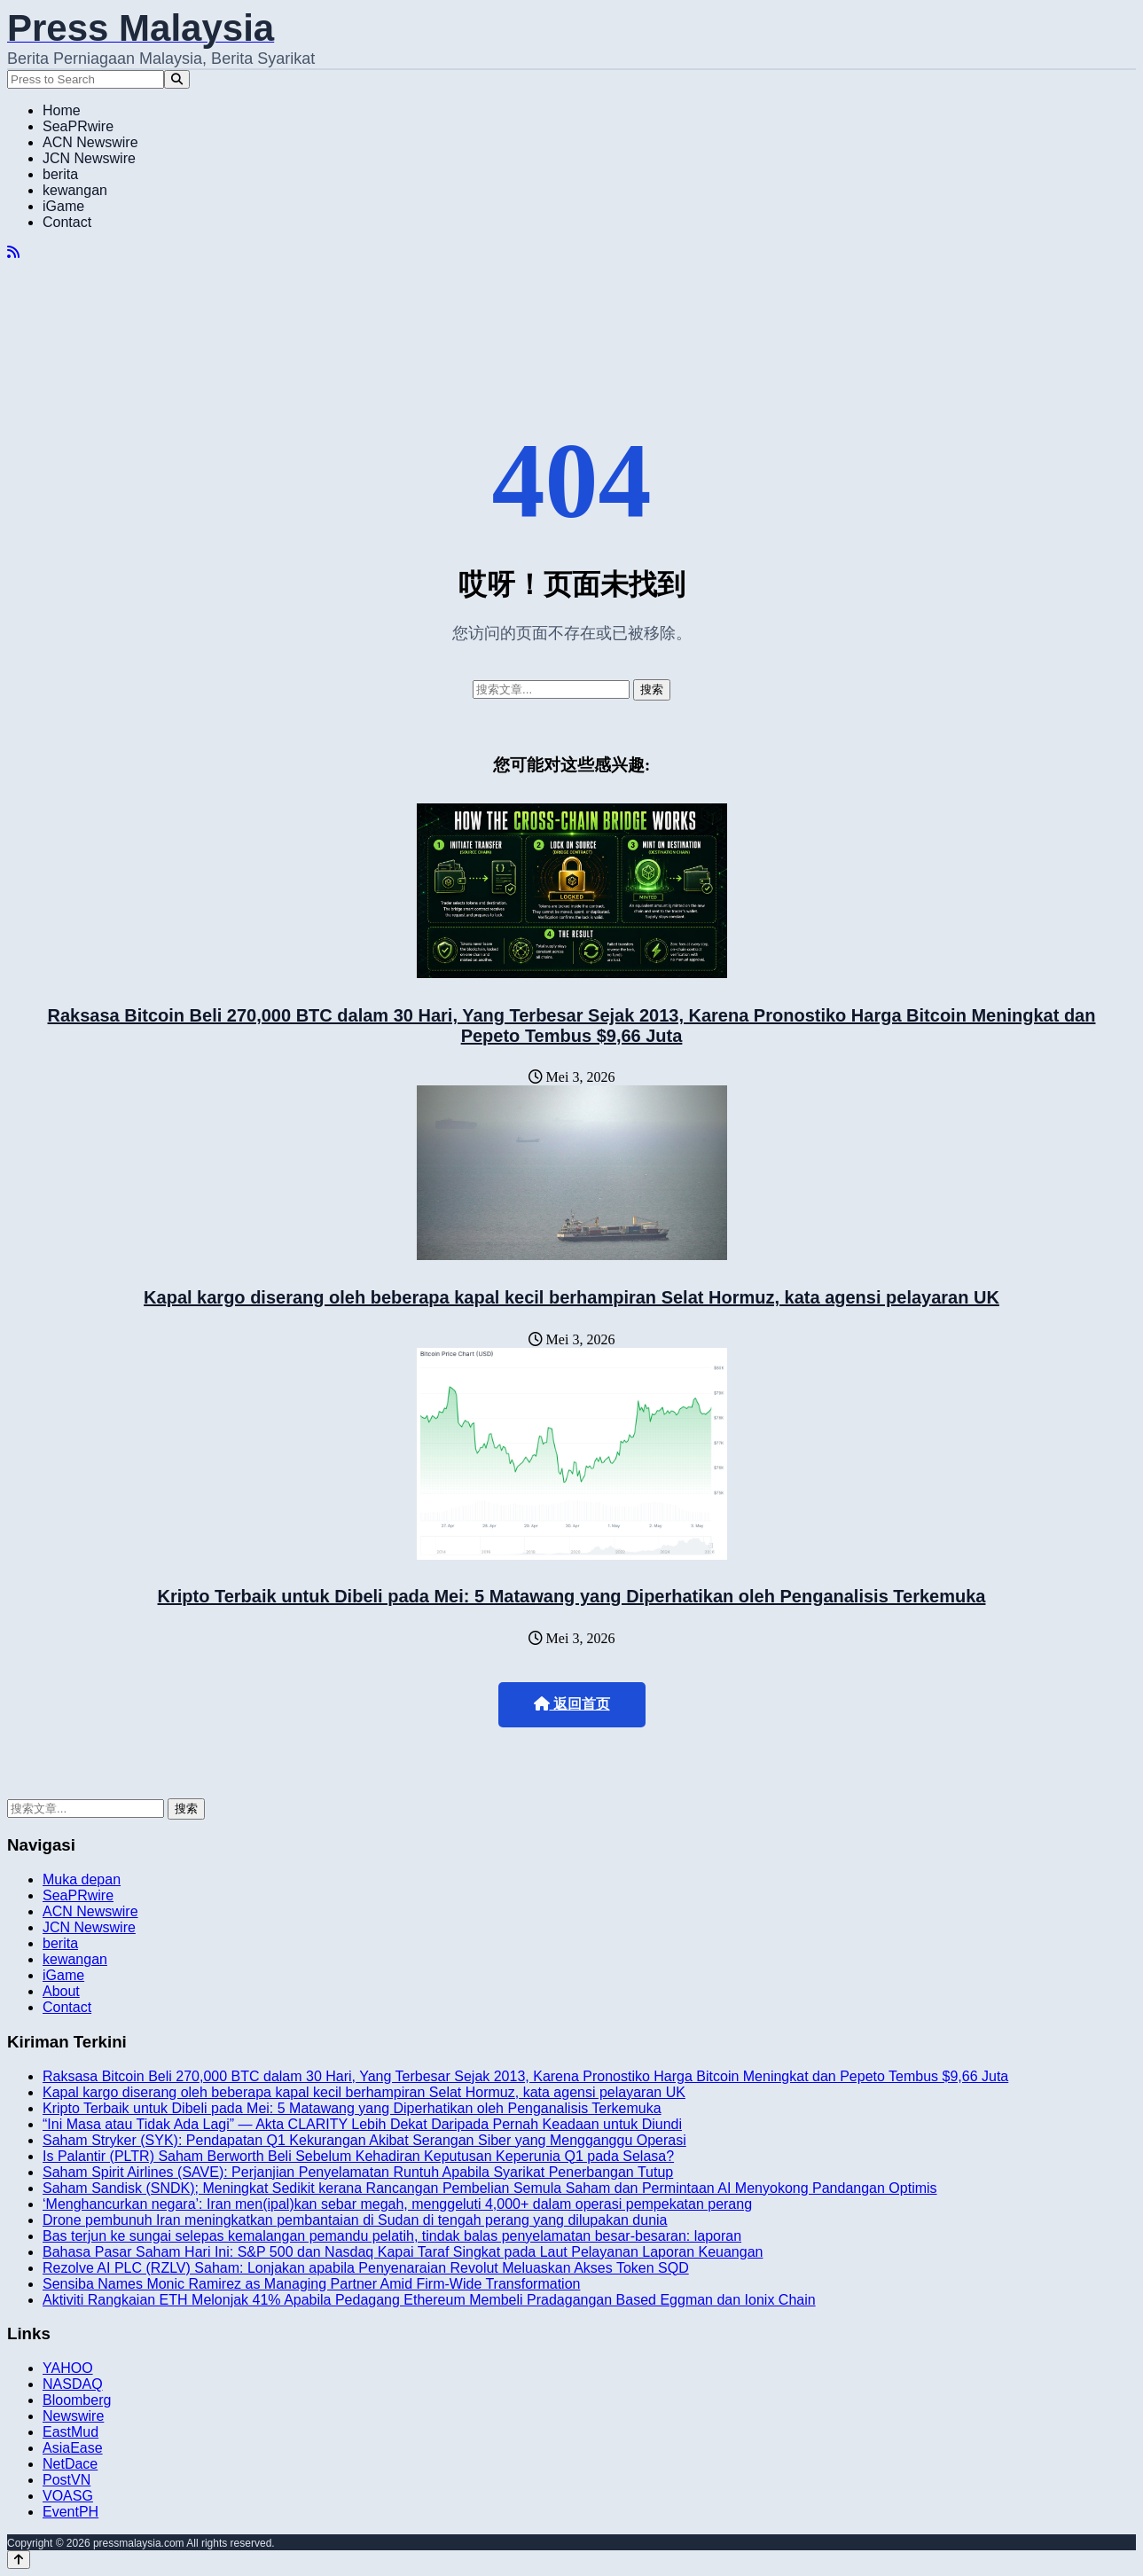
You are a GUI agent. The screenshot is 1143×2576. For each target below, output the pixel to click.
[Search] (177, 79)
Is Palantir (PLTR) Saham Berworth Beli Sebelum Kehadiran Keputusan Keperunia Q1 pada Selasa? (358, 2156)
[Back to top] (18, 2559)
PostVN (66, 2479)
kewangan (75, 190)
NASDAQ (73, 2384)
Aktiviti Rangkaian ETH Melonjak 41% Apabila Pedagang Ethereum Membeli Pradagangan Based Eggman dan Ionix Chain (429, 2299)
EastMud (70, 2431)
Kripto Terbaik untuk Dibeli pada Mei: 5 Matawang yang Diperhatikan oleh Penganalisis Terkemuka (572, 1596)
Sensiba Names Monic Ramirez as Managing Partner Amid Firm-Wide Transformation (311, 2283)
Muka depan (82, 1879)
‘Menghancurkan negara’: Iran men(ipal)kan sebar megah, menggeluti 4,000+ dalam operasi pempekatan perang (397, 2204)
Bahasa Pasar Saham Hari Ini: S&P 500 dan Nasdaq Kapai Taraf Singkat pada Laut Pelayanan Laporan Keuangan (403, 2251)
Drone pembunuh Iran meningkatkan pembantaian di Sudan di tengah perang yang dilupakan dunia (355, 2220)
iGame (63, 206)
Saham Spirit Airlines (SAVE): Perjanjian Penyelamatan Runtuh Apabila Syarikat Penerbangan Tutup (358, 2172)
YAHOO (68, 2368)
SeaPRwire (78, 126)
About (61, 1991)
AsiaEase (73, 2447)
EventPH (70, 2511)
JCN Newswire (89, 158)
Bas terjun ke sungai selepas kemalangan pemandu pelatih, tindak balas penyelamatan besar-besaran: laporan (392, 2235)
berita (60, 174)
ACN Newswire (90, 142)
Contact (67, 222)
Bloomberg (77, 2400)
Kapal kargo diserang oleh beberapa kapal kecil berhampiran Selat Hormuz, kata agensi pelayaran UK (571, 1297)
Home (62, 110)
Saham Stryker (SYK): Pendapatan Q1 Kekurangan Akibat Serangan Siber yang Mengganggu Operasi (364, 2140)
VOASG (68, 2495)
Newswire (73, 2415)
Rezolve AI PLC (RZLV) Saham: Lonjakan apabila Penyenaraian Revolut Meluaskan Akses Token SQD (366, 2267)
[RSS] (13, 252)
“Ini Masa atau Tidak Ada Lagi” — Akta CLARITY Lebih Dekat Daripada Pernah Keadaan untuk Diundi (362, 2124)
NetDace (70, 2463)
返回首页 (572, 1703)
